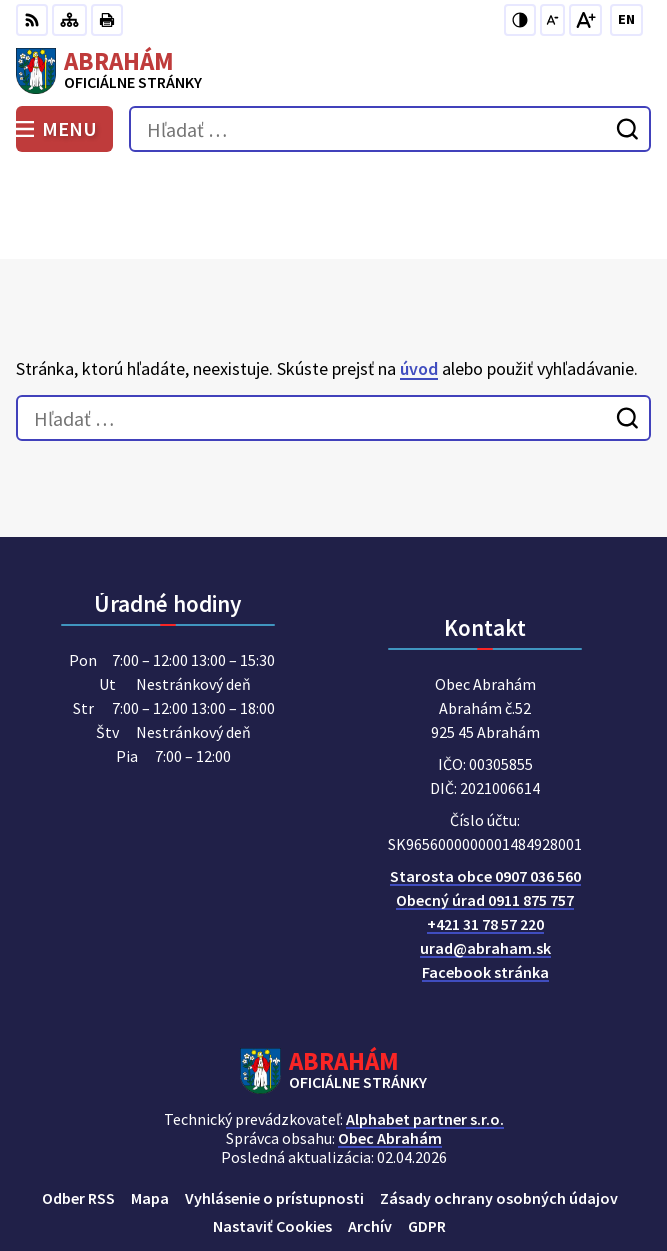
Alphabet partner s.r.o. (425, 1029)
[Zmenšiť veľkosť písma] (552, 20)
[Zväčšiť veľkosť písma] (585, 20)
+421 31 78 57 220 (485, 834)
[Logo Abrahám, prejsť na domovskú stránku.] (333, 71)
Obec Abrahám (390, 1048)
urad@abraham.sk (485, 858)
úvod (419, 277)
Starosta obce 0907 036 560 (485, 786)
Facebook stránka (485, 882)
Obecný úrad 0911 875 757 (485, 810)
